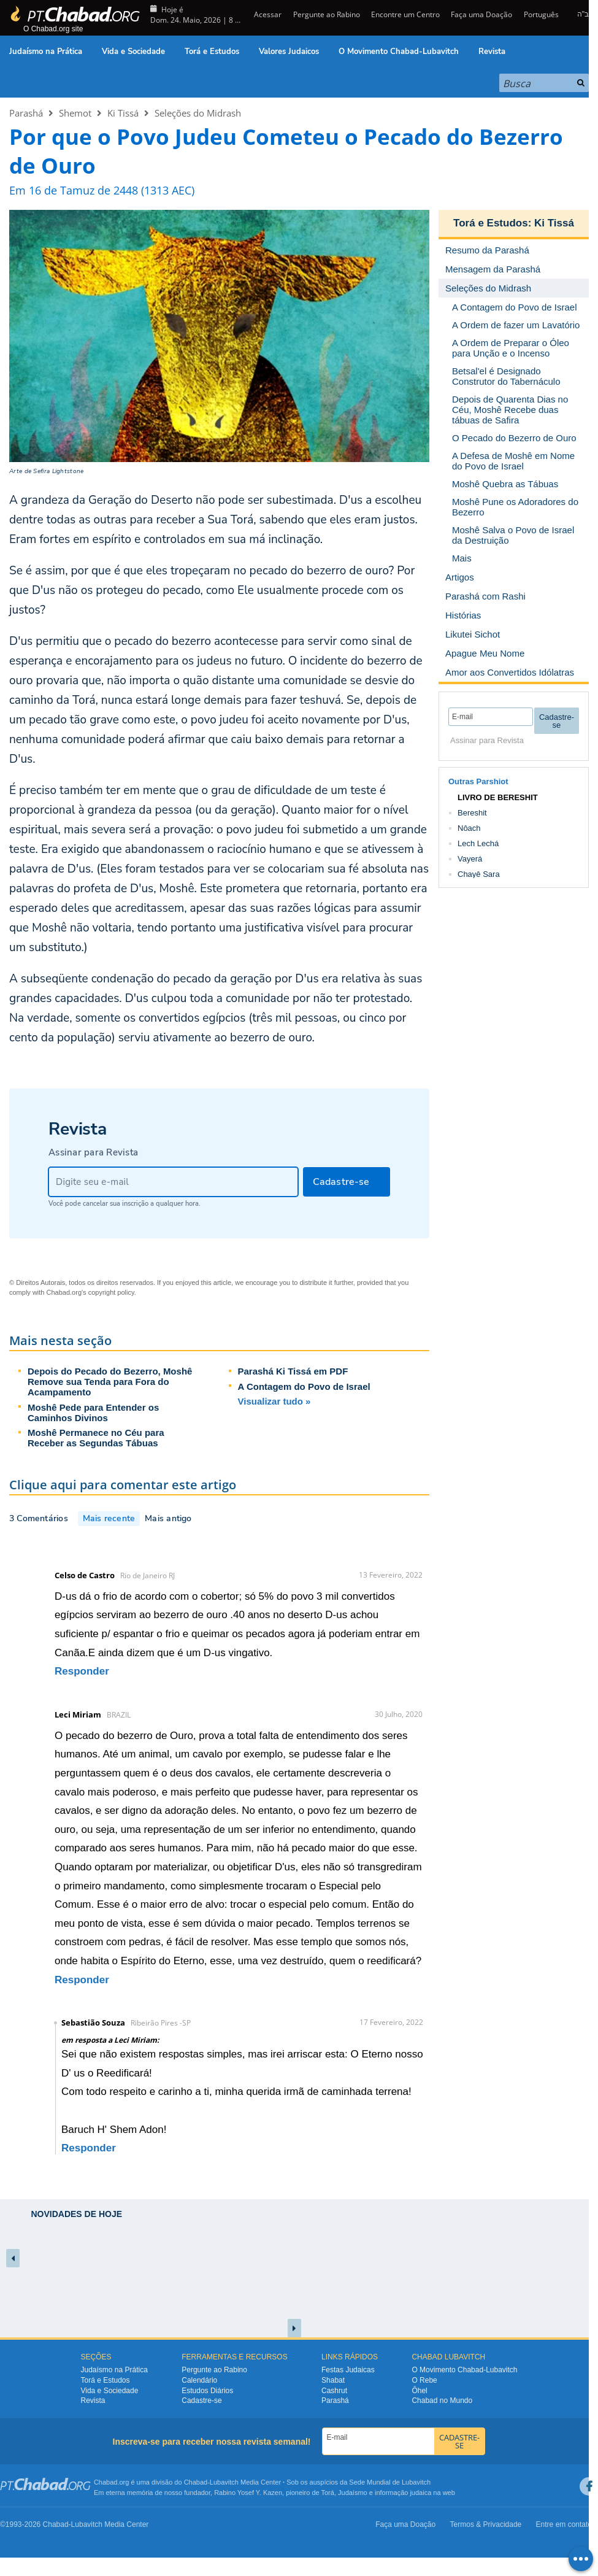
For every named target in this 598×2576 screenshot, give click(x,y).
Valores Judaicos (289, 51)
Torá (327, 2492)
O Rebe (424, 2380)
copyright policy (111, 1292)
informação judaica (403, 2492)
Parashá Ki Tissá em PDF (293, 1371)
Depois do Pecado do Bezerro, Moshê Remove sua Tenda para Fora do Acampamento (110, 1381)
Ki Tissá (123, 113)
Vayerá (470, 858)
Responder (82, 1671)
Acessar (267, 14)
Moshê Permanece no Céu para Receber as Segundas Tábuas (96, 1437)
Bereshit (472, 812)
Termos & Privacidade (486, 2524)
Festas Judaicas (348, 2370)
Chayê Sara (479, 874)
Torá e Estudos (212, 51)
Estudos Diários (207, 2390)
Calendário (199, 2380)
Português (541, 14)
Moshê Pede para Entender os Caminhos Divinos (93, 1412)
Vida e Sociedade (133, 51)
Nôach (469, 828)
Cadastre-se (201, 2400)
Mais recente (109, 1518)
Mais (462, 558)
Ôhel (419, 2390)
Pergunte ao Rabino (326, 14)
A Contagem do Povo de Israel (304, 1386)
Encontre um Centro (405, 14)
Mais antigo (168, 1518)
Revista (491, 51)
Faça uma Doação (481, 14)
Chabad (196, 2482)
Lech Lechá (478, 843)
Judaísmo (352, 2492)
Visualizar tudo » (274, 1401)
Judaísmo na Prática (45, 51)
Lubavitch (224, 2482)
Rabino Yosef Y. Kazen (248, 2492)
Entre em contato (564, 2524)
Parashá (26, 113)
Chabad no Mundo (442, 2400)
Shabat (333, 2380)
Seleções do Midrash (198, 113)
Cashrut (334, 2390)
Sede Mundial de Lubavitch (390, 2482)
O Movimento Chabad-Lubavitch (399, 51)
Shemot (75, 113)
